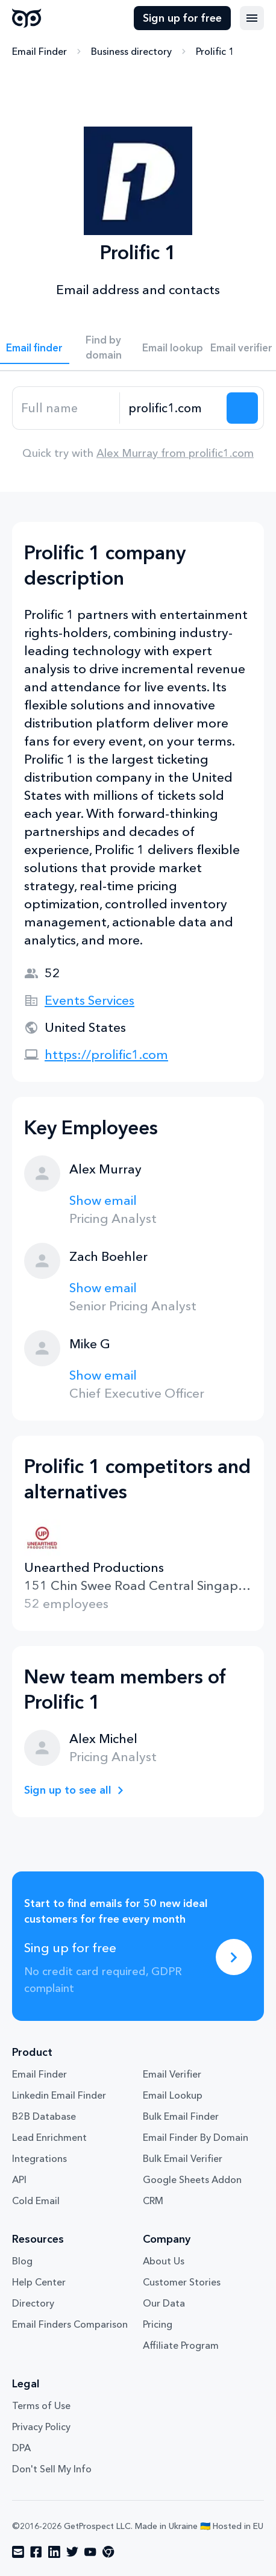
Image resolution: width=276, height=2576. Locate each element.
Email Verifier (172, 2074)
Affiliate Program (181, 2345)
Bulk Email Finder (181, 2116)
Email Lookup (172, 2095)
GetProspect (27, 18)
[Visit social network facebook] (36, 2552)
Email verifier (241, 347)
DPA (21, 2448)
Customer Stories (182, 2282)
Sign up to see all (67, 1790)
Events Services (89, 1000)
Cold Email (36, 2200)
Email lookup (172, 347)
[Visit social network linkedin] (54, 2552)
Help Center (39, 2282)
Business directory (131, 51)
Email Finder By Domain (195, 2137)
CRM (153, 2200)
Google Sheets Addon (192, 2179)
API (19, 2179)
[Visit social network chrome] (108, 2552)
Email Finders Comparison (70, 2324)
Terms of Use (41, 2405)
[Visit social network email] (18, 2552)
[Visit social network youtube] (90, 2552)
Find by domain (104, 347)
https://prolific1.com (106, 1054)
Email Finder (39, 51)
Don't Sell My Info (52, 2469)
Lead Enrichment (49, 2137)
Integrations (39, 2158)
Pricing (157, 2324)
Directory (33, 2303)
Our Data (164, 2303)
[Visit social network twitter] (72, 2552)
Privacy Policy (41, 2426)
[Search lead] (242, 408)
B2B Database (44, 2116)
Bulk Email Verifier (182, 2158)
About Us (163, 2261)
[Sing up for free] (234, 1957)
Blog (22, 2261)
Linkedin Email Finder (59, 2095)
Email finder (34, 347)
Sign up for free (182, 18)
